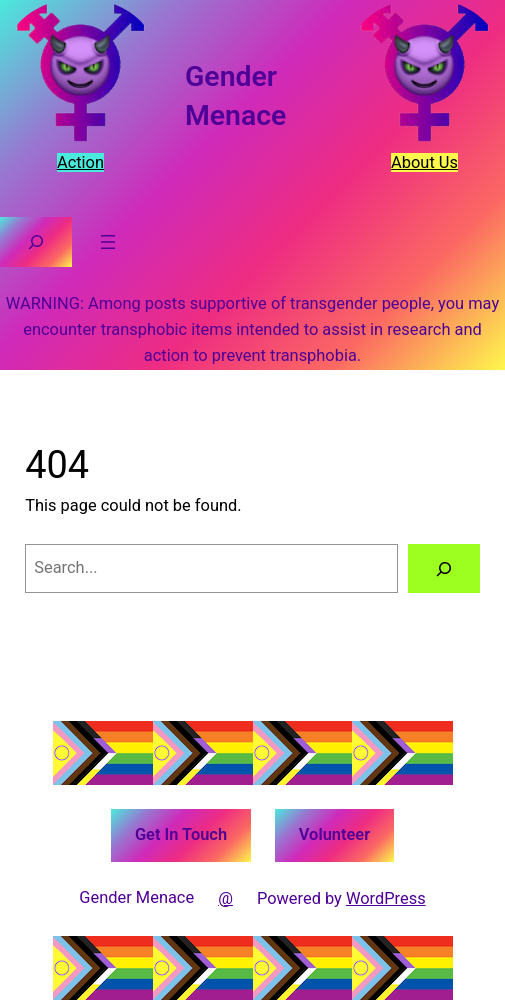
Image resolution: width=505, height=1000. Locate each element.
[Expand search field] (36, 242)
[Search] (444, 569)
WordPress (386, 898)
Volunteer (334, 834)
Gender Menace (136, 897)
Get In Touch (181, 834)
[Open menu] (108, 242)
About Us (424, 162)
